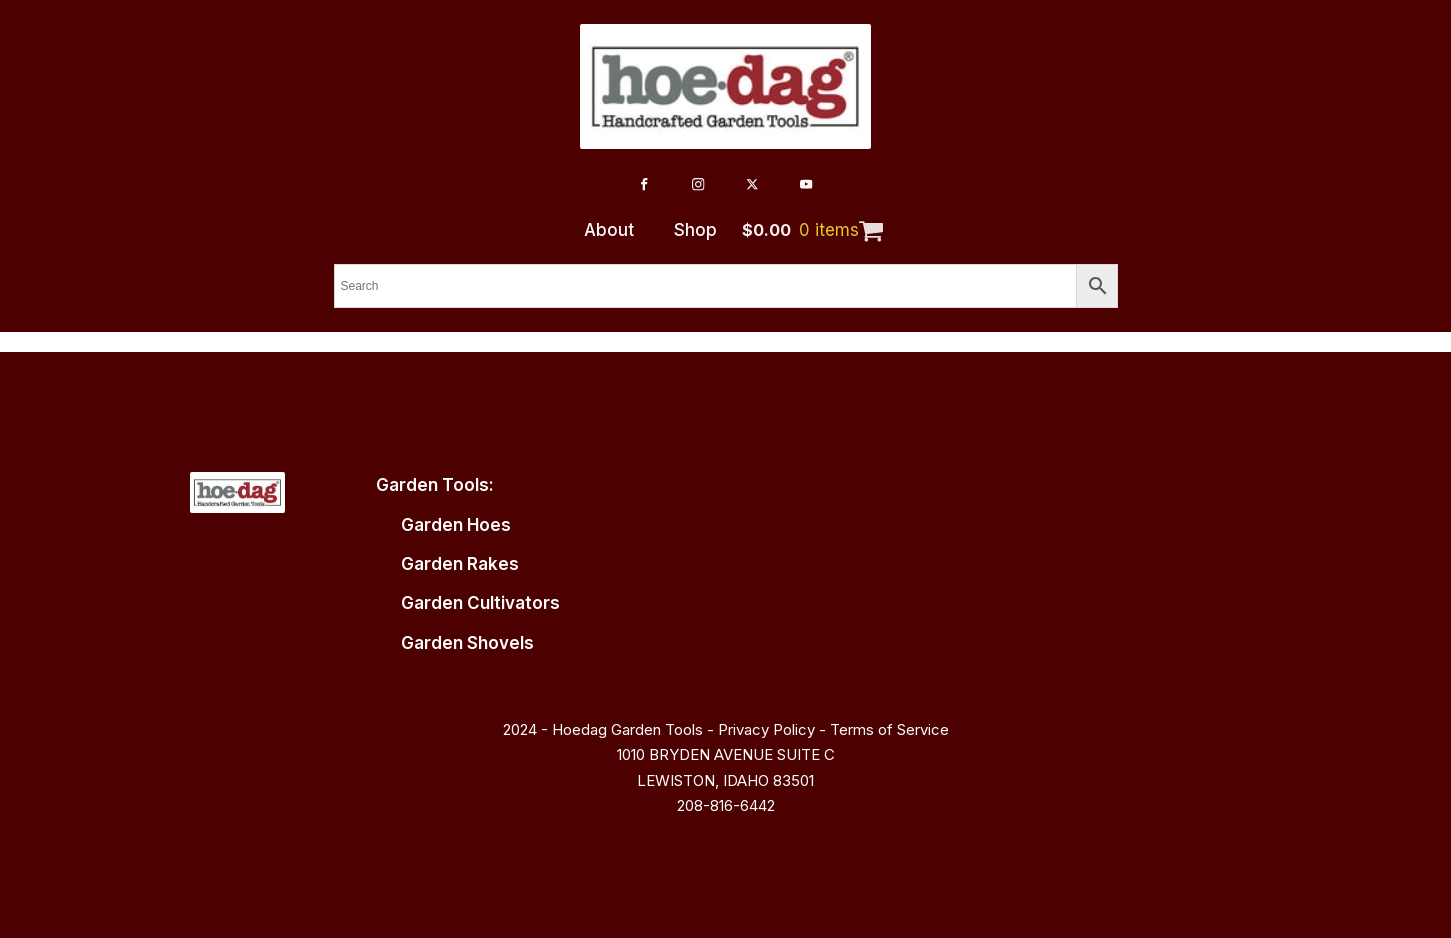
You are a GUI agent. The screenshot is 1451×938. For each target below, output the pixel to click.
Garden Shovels (467, 643)
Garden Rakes (460, 564)
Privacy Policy (766, 729)
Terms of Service (889, 729)
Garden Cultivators (480, 603)
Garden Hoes (456, 525)
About (609, 230)
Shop (695, 230)
